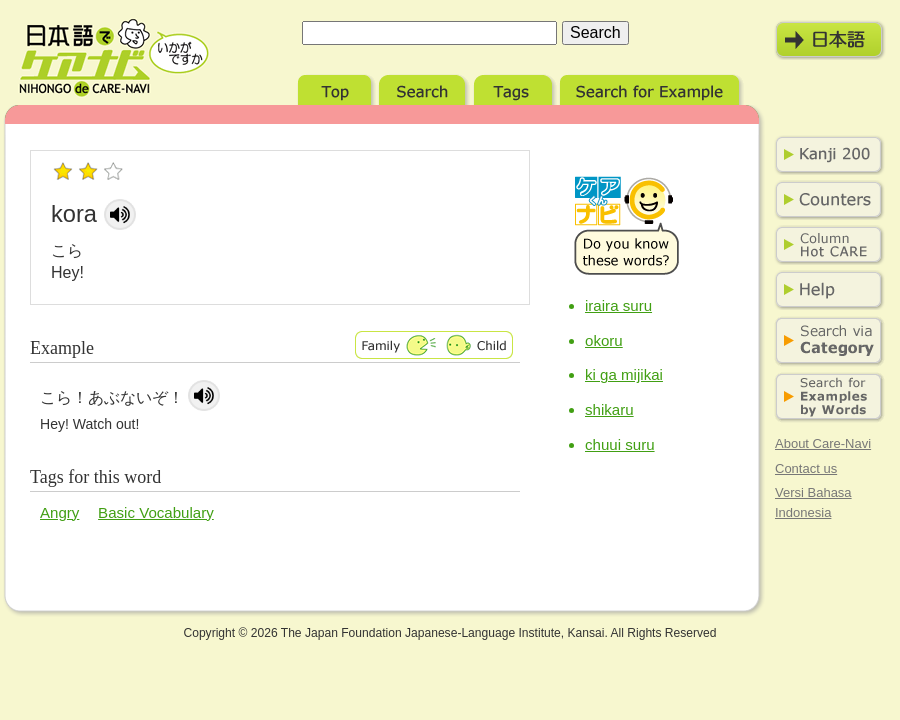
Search (424, 87)
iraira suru (618, 305)
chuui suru (620, 444)
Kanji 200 (825, 155)
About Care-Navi (823, 443)
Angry (59, 512)
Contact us (806, 468)
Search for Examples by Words (825, 397)
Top (336, 87)
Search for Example (651, 87)
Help (825, 290)
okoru (604, 340)
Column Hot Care (825, 245)
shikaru (609, 409)
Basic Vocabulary (156, 512)
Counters (825, 200)
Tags (515, 87)
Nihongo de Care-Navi (114, 58)
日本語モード (830, 40)
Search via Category (825, 341)
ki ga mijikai (624, 374)
